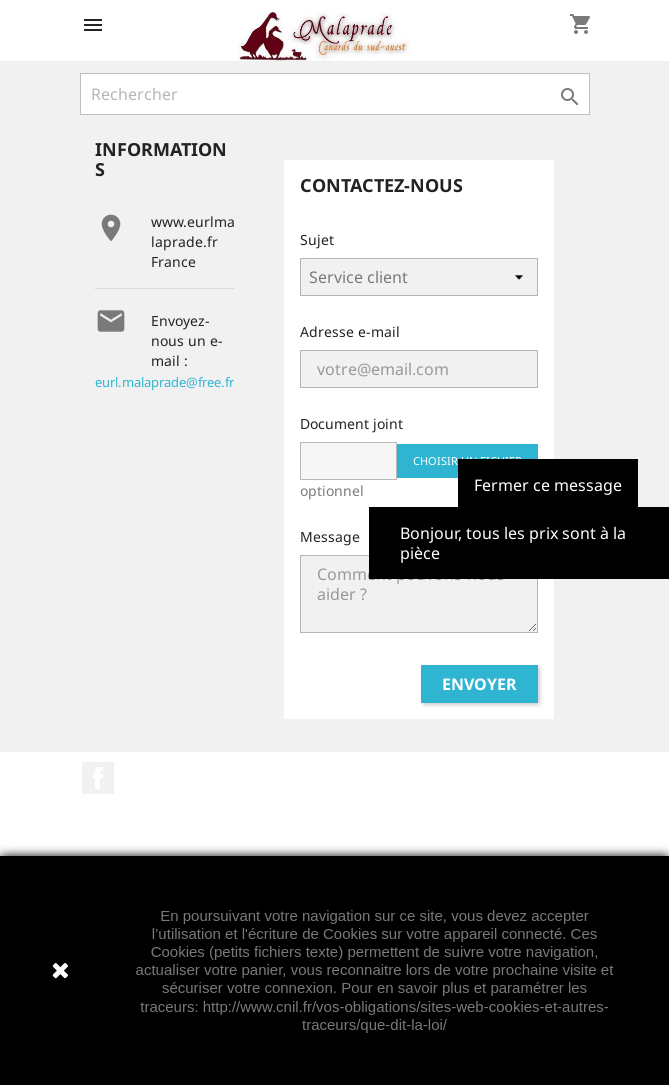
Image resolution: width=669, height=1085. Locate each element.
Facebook (98, 778)
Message (330, 536)
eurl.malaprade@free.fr (164, 382)
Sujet (317, 239)
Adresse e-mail (350, 331)
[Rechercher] (335, 94)
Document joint (351, 423)
